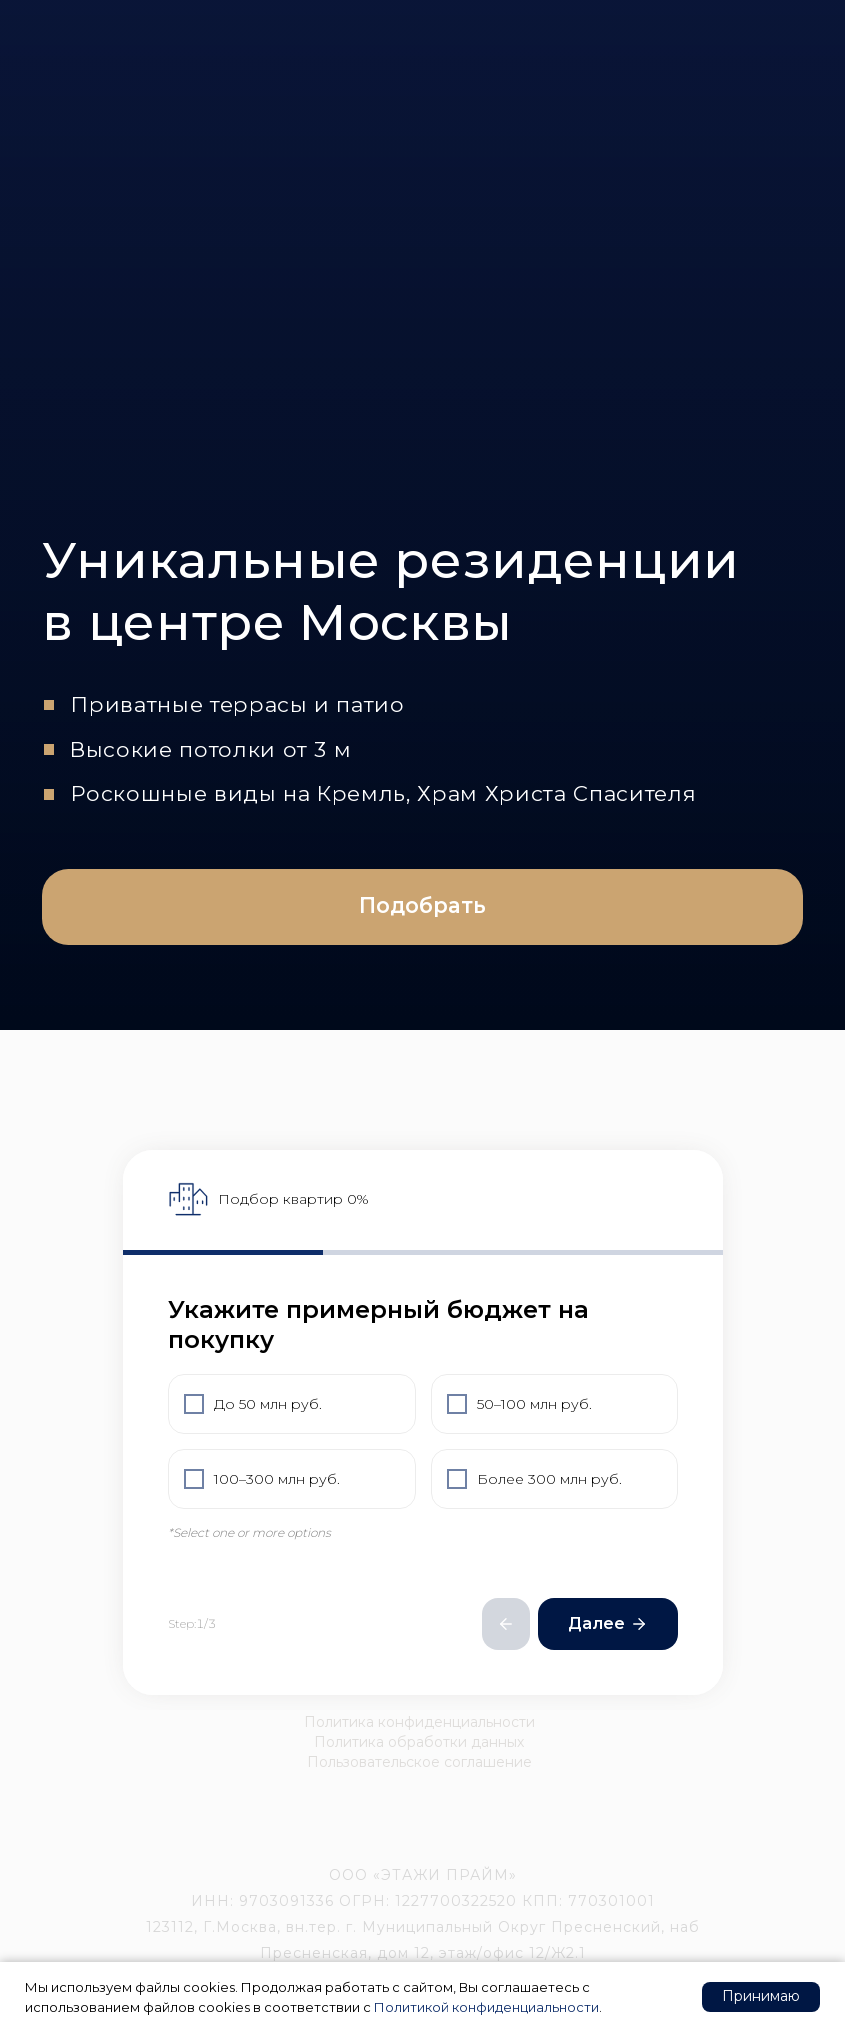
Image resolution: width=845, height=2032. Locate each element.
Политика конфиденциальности (419, 1722)
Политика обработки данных (419, 1742)
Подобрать (422, 905)
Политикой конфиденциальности (486, 2007)
